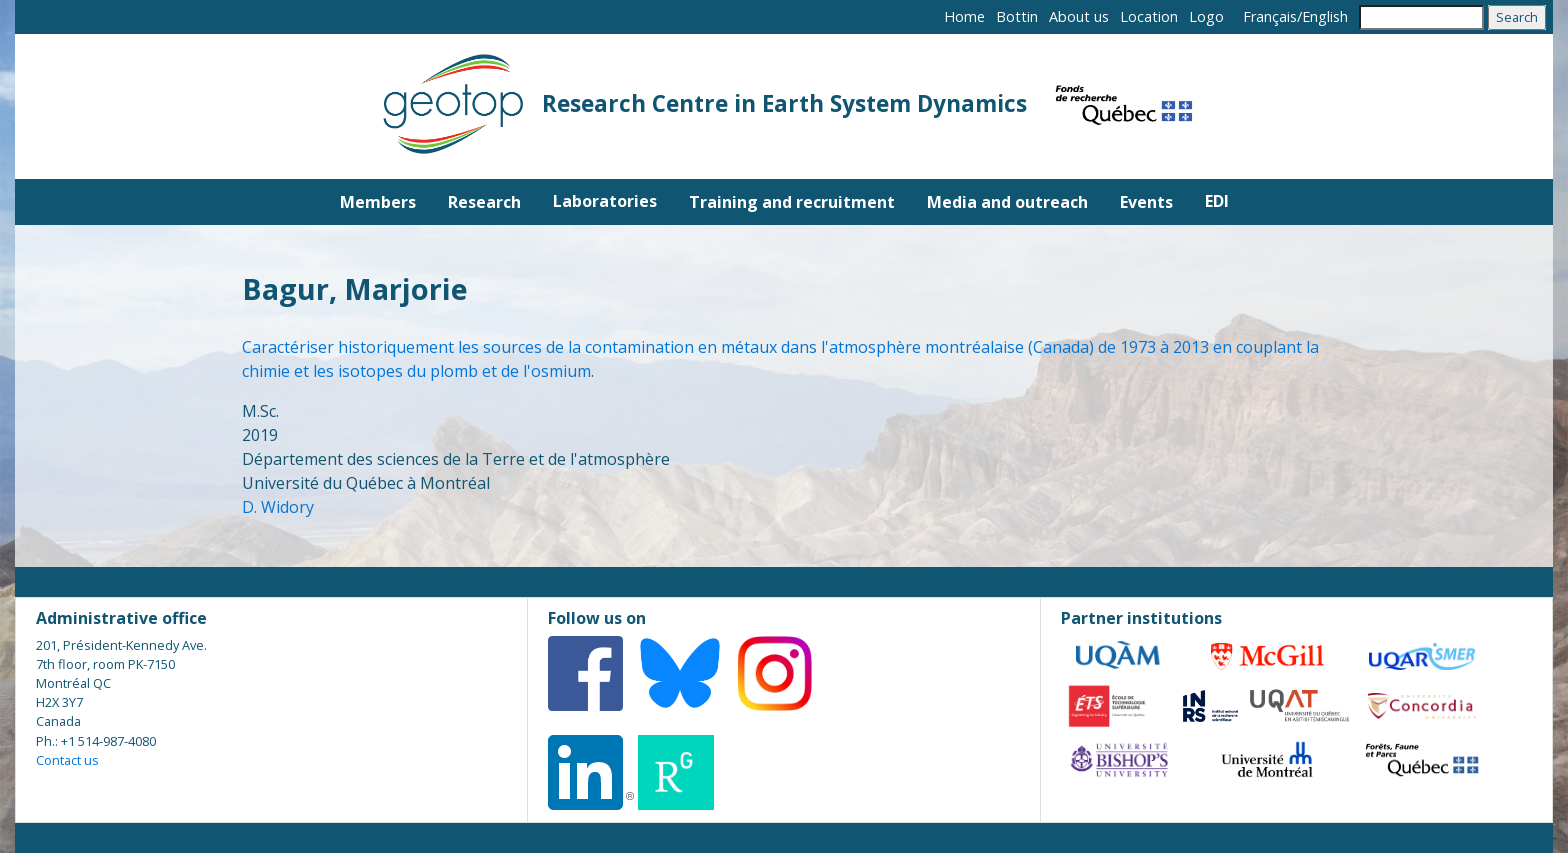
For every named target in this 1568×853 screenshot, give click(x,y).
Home (964, 16)
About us (1079, 16)
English (1325, 16)
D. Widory (278, 507)
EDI (1217, 201)
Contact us (67, 760)
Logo (1206, 16)
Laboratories (605, 201)
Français (1270, 16)
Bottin (1017, 16)
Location (1149, 16)
